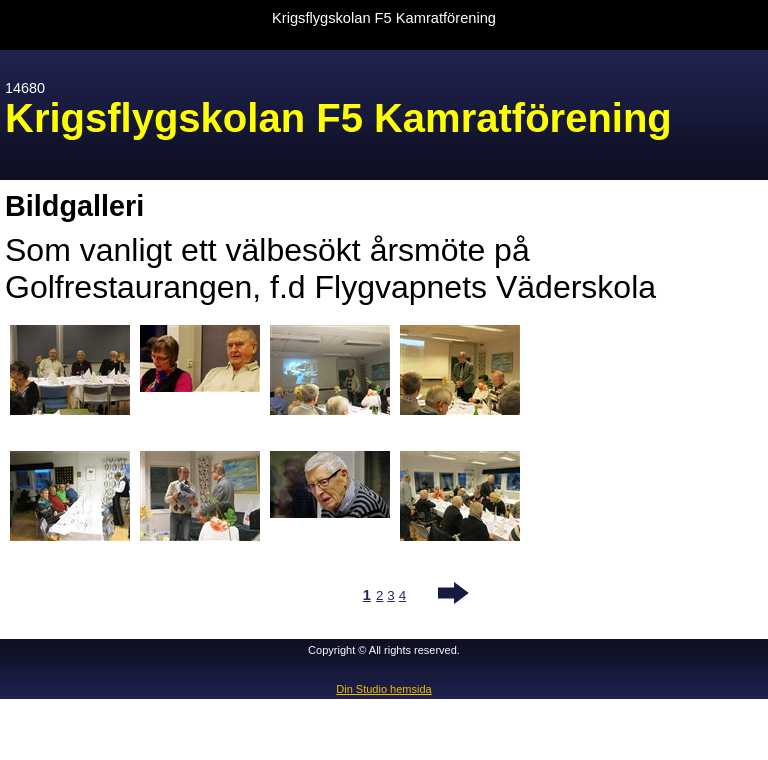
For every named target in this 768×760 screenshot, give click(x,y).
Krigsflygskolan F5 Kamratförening (384, 18)
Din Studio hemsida (383, 689)
